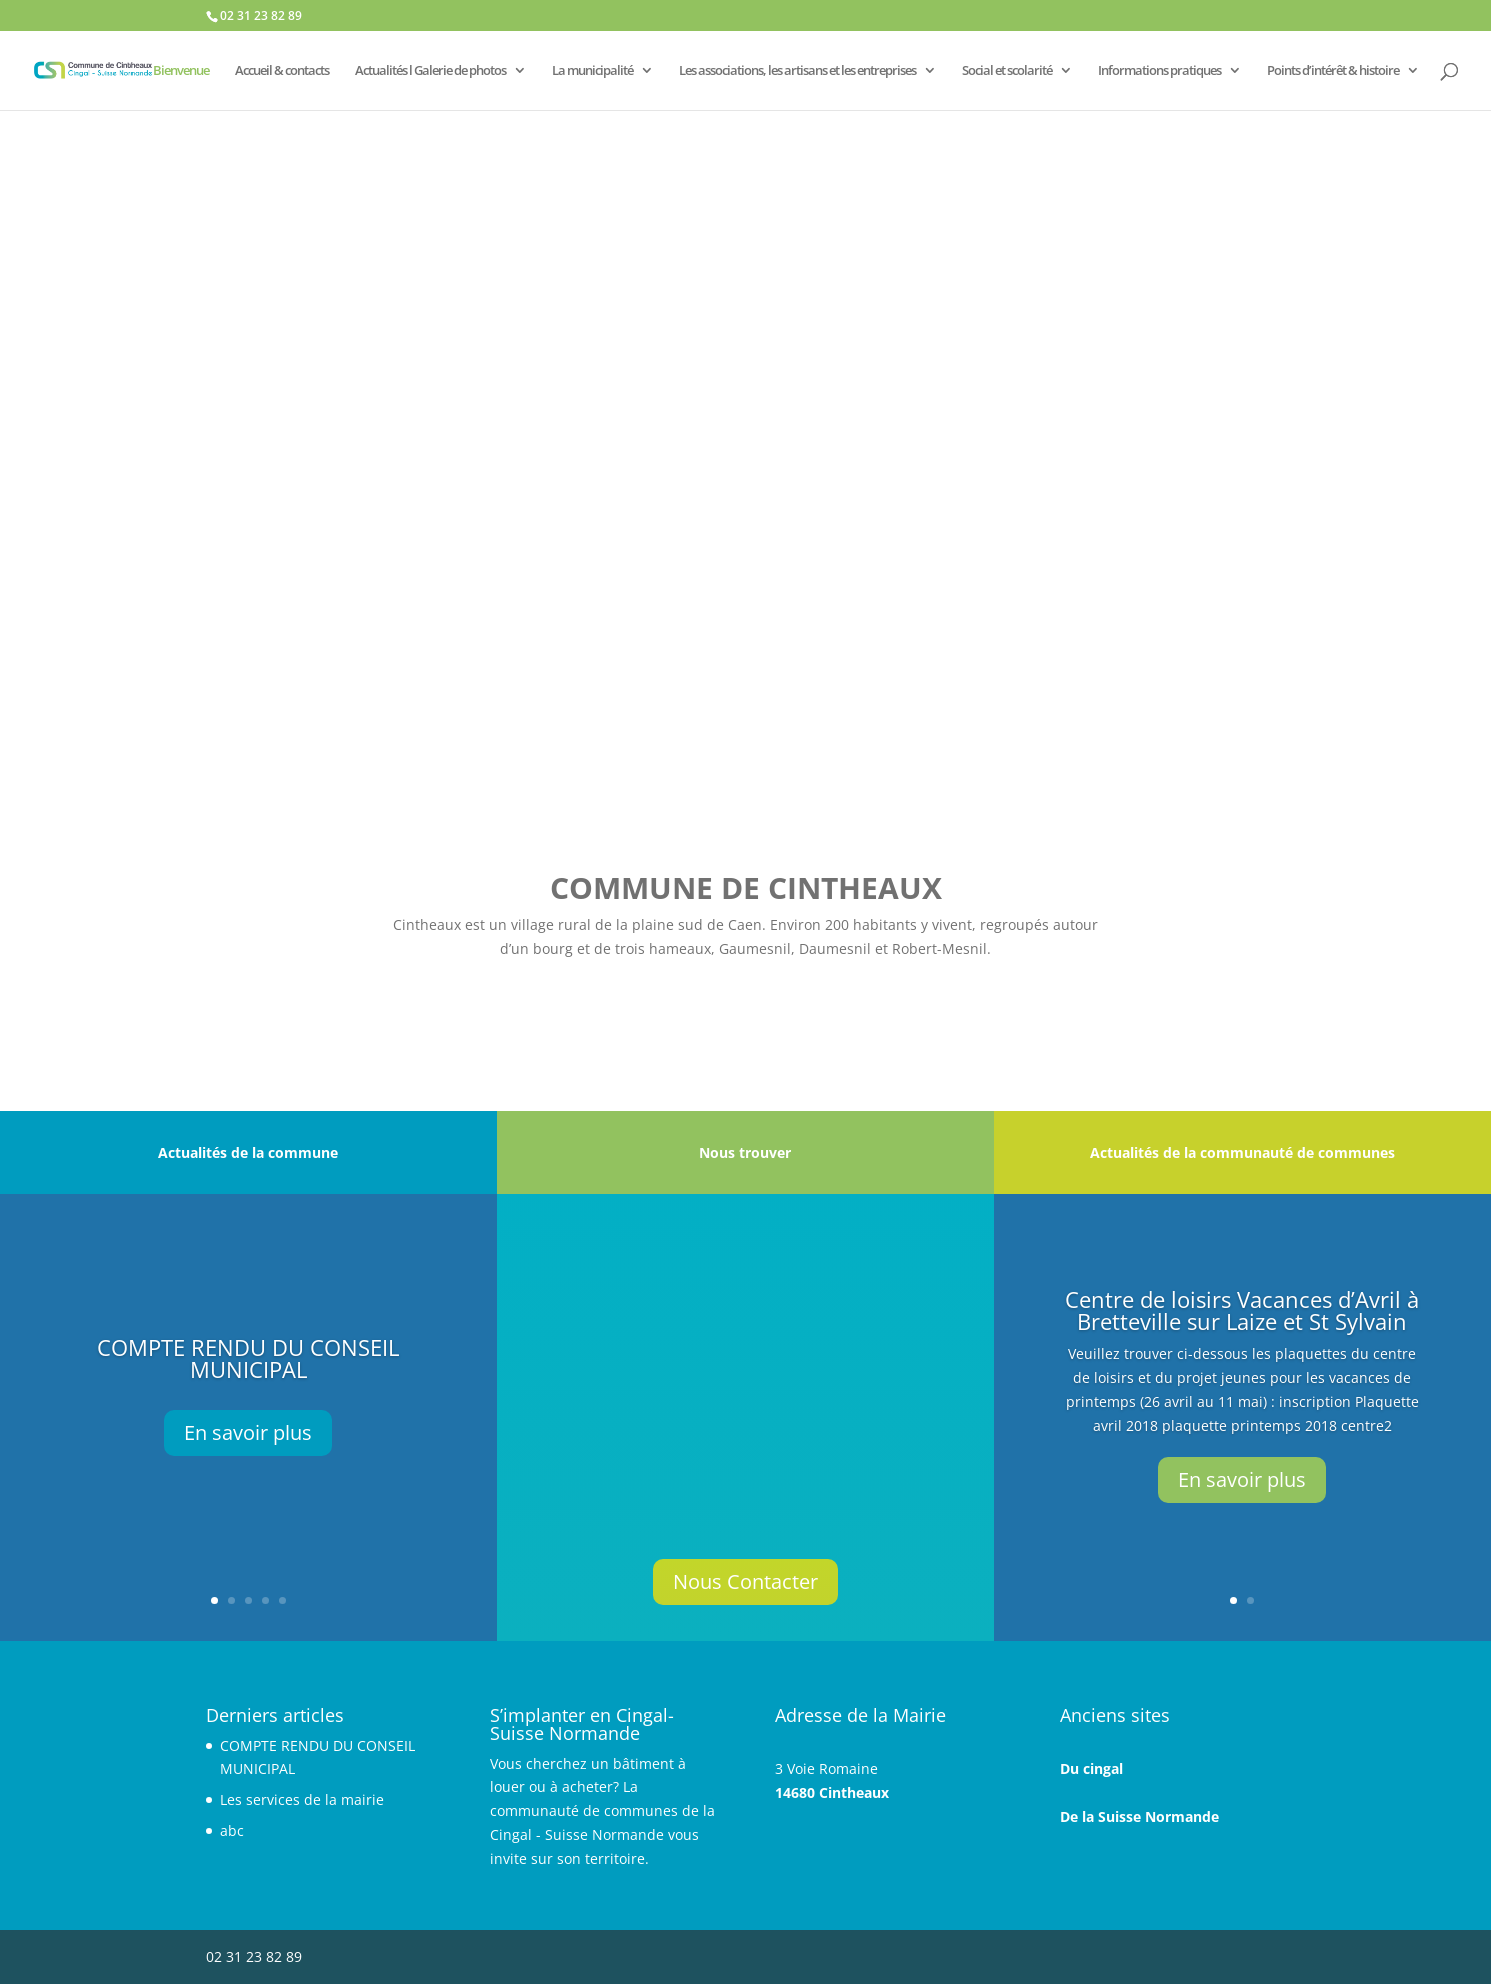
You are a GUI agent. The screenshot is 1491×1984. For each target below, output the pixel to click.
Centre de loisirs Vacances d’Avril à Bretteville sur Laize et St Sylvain (1242, 1310)
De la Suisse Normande (1139, 1816)
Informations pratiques (1159, 71)
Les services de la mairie (302, 1799)
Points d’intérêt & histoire (1333, 71)
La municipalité (592, 71)
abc (232, 1830)
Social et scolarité (1007, 71)
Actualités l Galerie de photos (430, 71)
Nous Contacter (745, 1581)
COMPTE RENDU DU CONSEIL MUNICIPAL (248, 1358)
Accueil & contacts (282, 71)
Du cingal (1091, 1768)
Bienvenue (181, 71)
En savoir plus (248, 1432)
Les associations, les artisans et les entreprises (797, 71)
